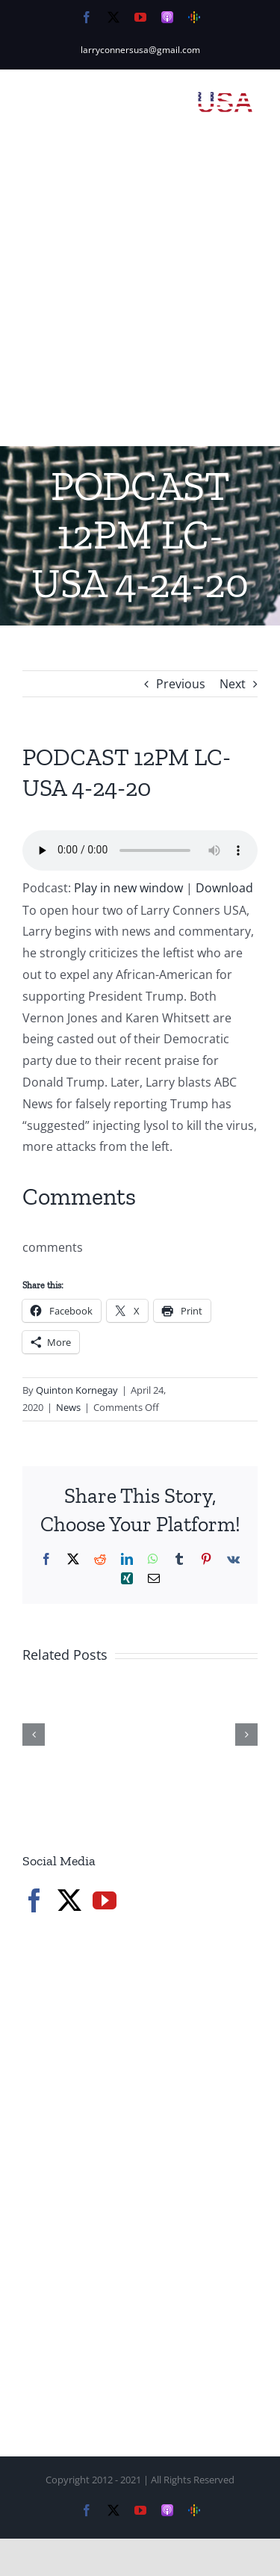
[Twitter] (69, 1900)
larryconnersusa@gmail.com (140, 49)
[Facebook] (34, 1900)
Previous (180, 684)
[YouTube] (104, 1900)
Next (233, 684)
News (68, 1407)
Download (224, 888)
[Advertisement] (140, 298)
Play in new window (128, 888)
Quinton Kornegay (77, 1390)
